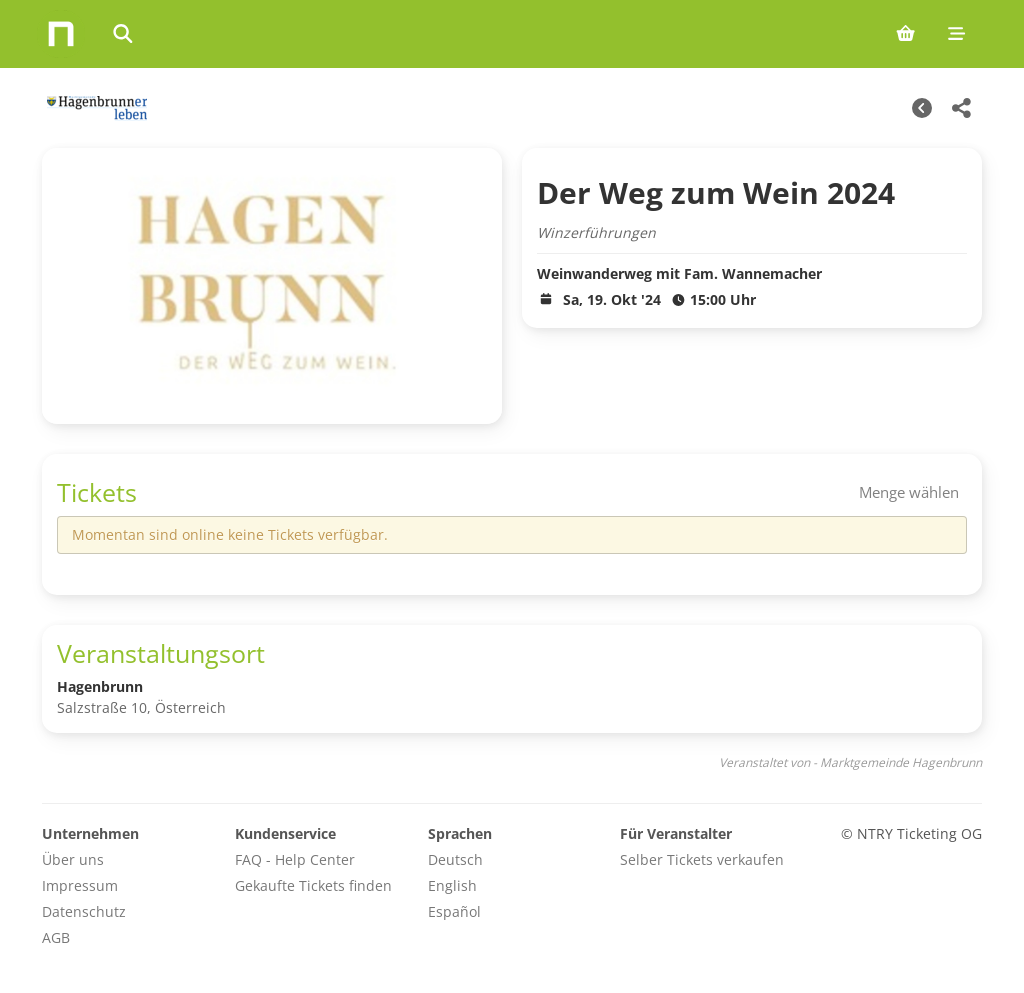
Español (454, 911)
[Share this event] (962, 108)
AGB (56, 937)
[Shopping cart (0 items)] (905, 34)
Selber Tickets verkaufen (702, 859)
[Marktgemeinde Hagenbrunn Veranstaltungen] (94, 108)
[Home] (61, 34)
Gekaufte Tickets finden (313, 885)
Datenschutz (84, 911)
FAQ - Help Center (295, 859)
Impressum (80, 885)
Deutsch (455, 859)
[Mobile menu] (956, 34)
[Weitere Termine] (922, 108)
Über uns (73, 859)
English (452, 885)
